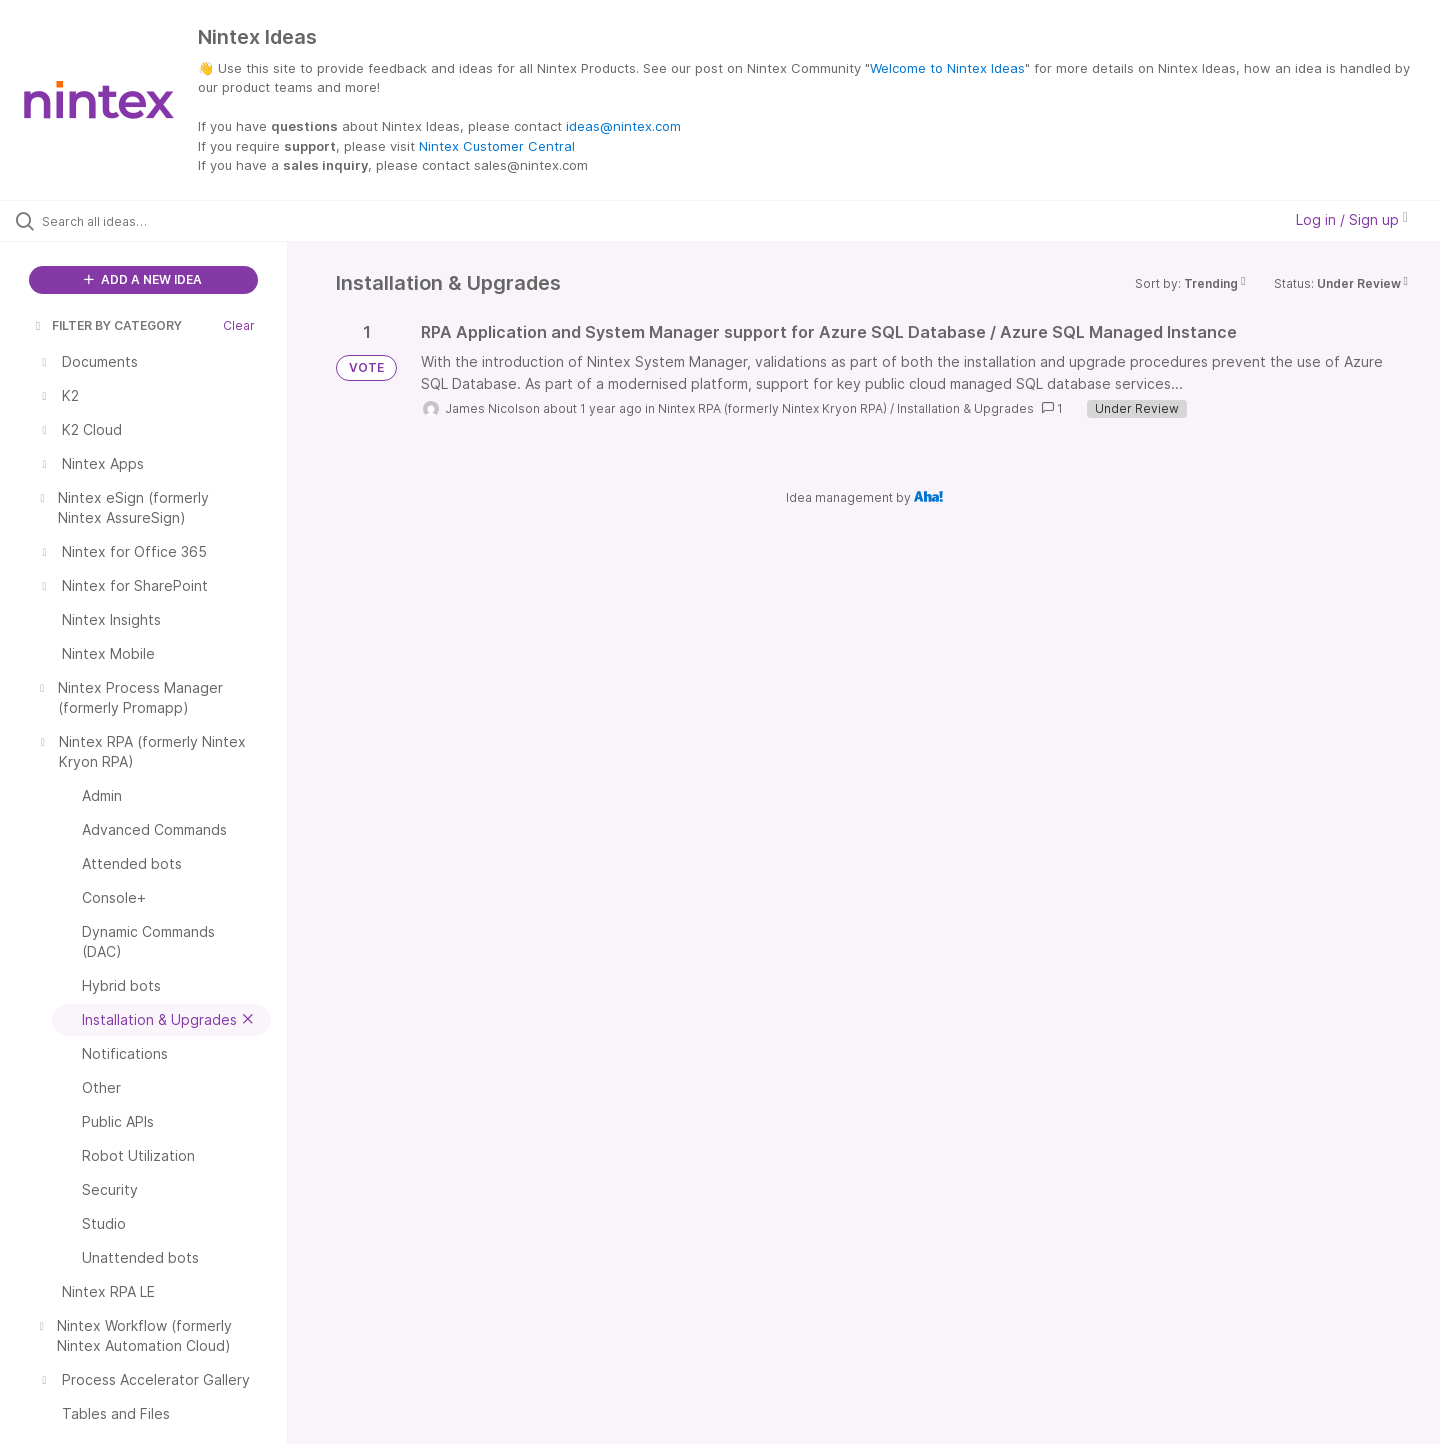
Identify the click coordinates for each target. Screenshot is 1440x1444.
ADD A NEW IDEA (143, 279)
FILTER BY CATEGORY (107, 325)
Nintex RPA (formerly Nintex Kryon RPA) (772, 408)
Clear (239, 325)
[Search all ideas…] (169, 221)
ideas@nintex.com (623, 126)
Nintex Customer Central (497, 146)
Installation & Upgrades (965, 408)
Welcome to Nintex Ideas (947, 68)
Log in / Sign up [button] (1352, 219)
